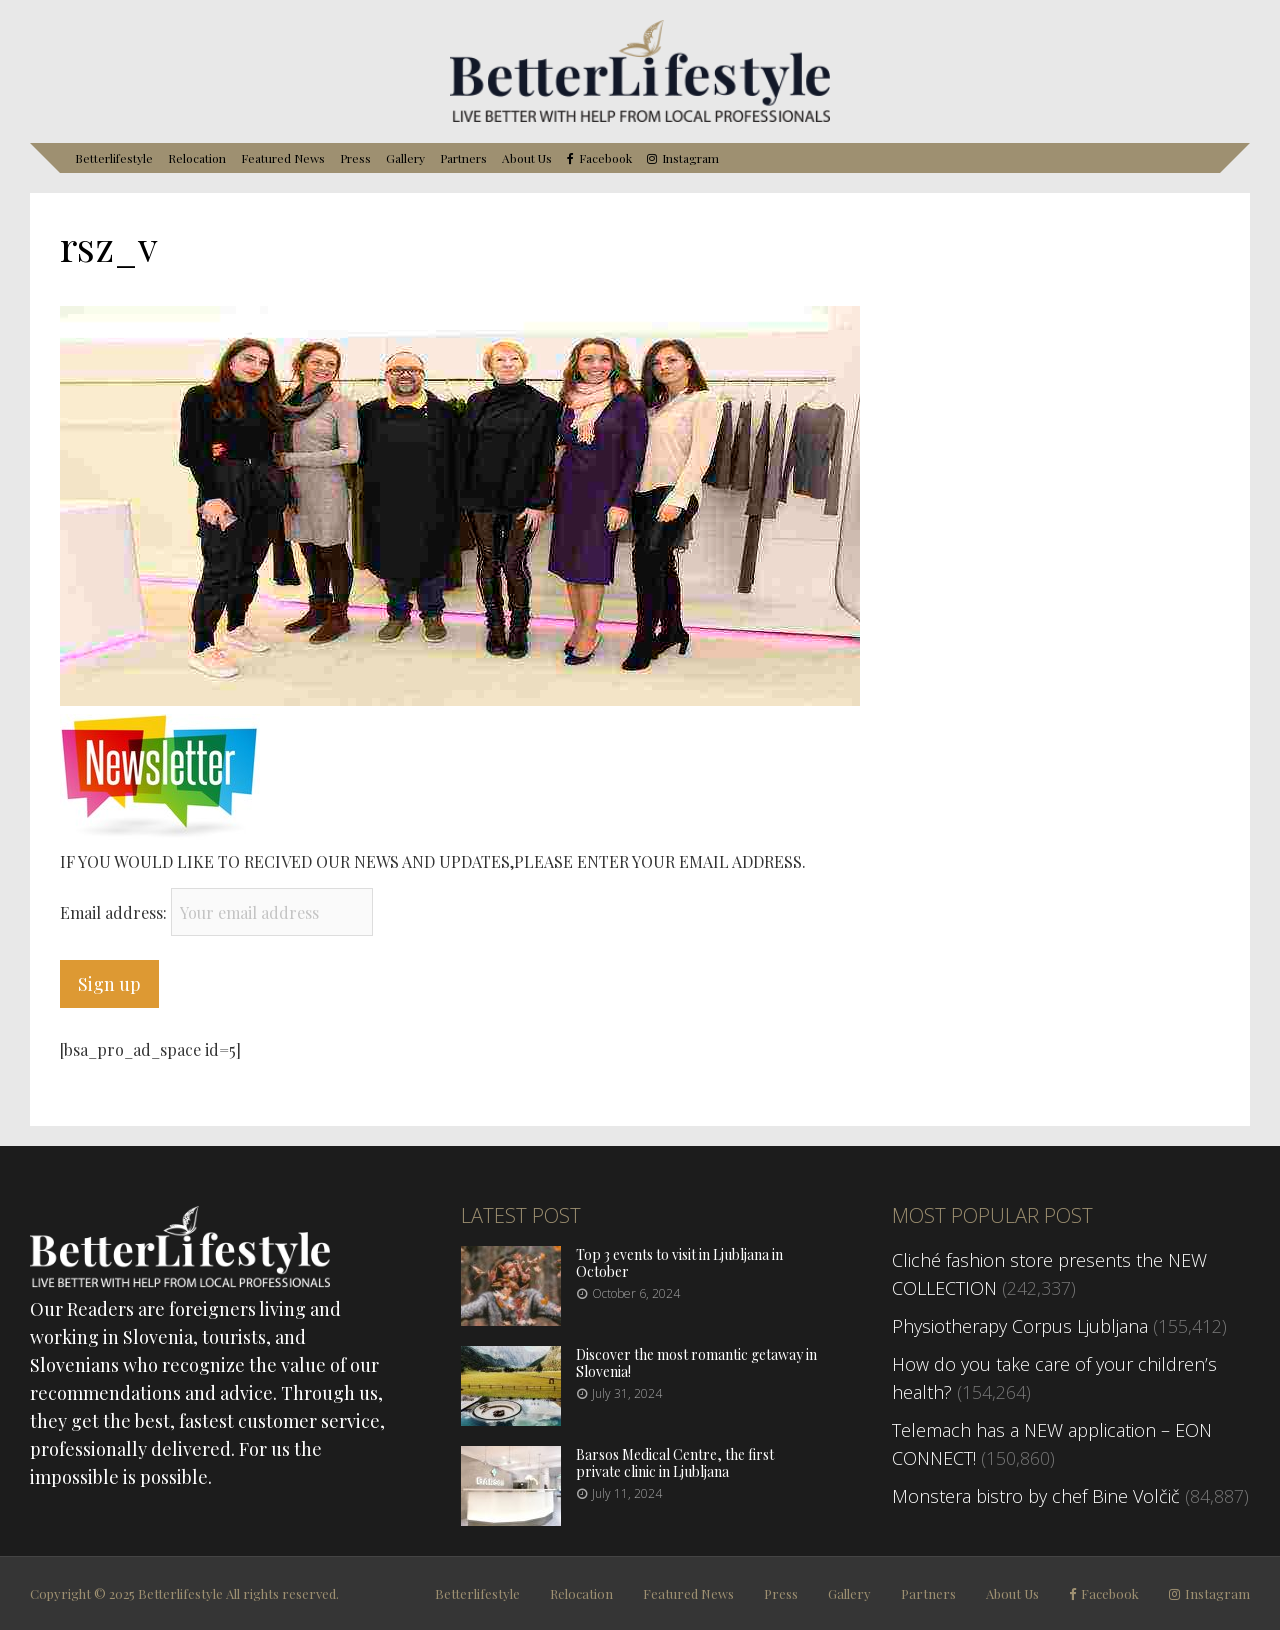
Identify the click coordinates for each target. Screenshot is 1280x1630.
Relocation (197, 158)
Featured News (283, 158)
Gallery (405, 158)
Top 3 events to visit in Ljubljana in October (679, 1263)
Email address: (115, 912)
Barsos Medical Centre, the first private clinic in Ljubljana (675, 1463)
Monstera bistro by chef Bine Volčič (1036, 1496)
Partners (463, 158)
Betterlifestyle (114, 158)
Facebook (605, 158)
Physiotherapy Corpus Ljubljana (1020, 1326)
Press (355, 158)
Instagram (690, 158)
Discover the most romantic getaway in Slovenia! (696, 1363)
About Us (527, 158)
